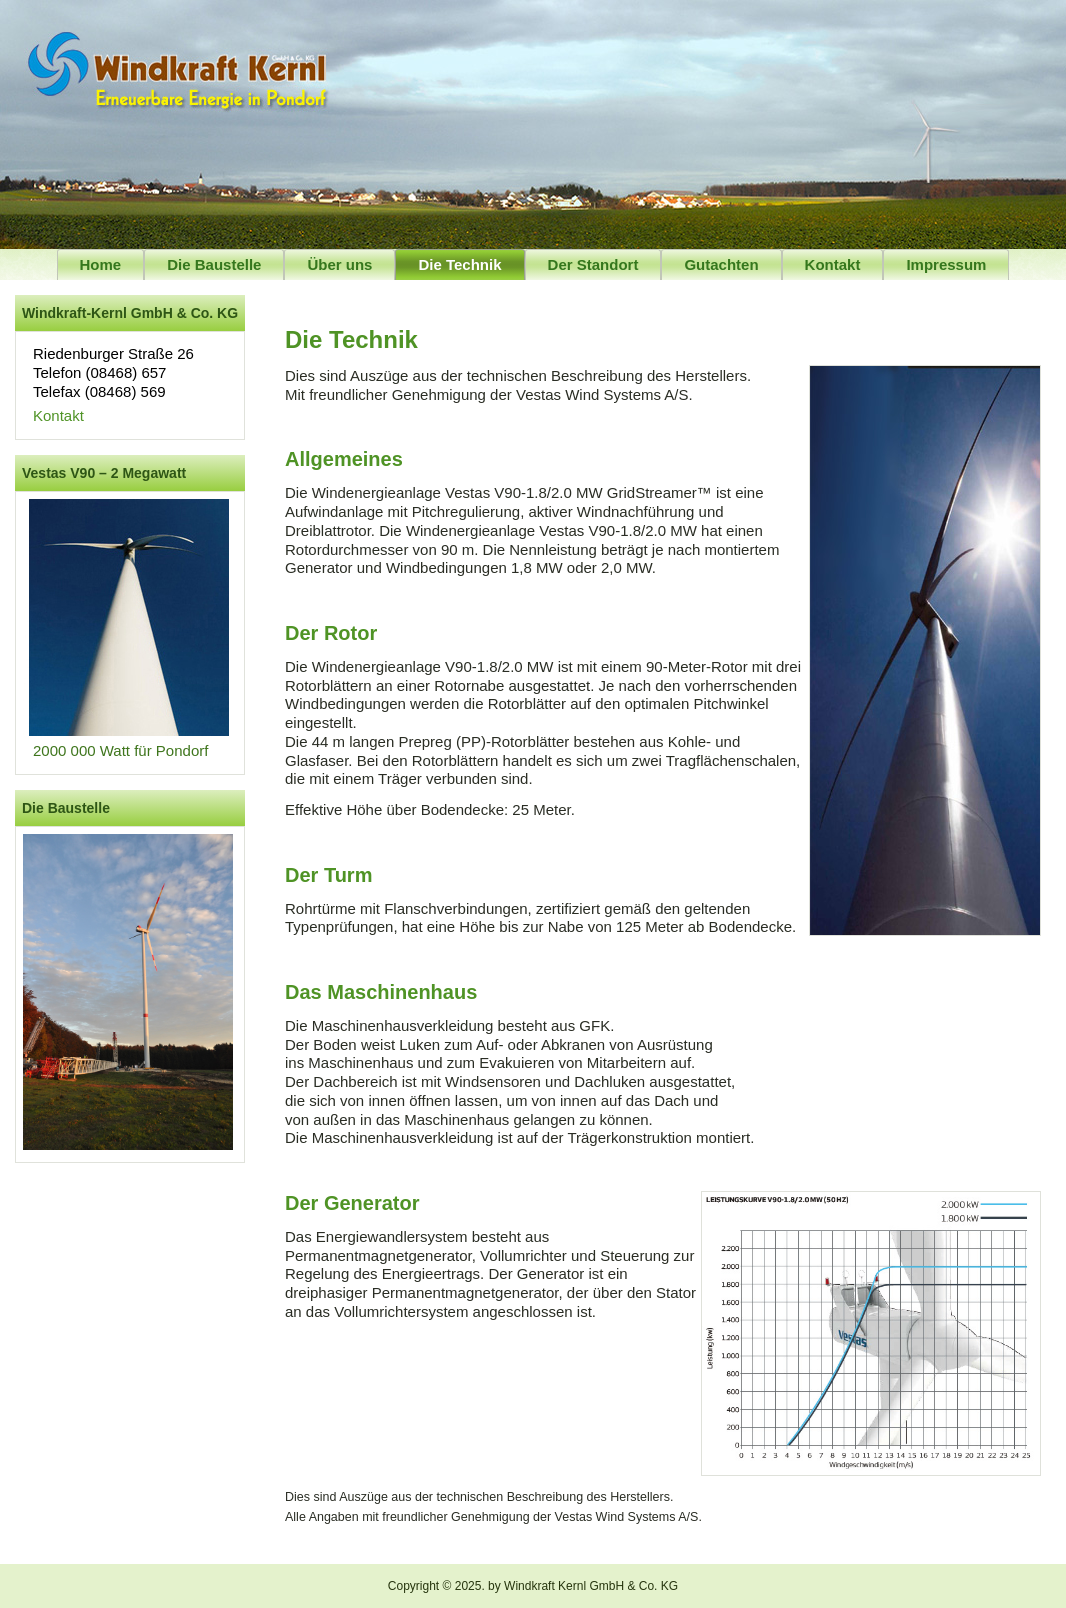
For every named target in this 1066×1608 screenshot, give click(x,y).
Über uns (339, 264)
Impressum (946, 264)
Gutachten (721, 264)
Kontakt (833, 264)
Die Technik (459, 264)
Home (101, 264)
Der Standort (593, 264)
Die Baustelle (214, 264)
